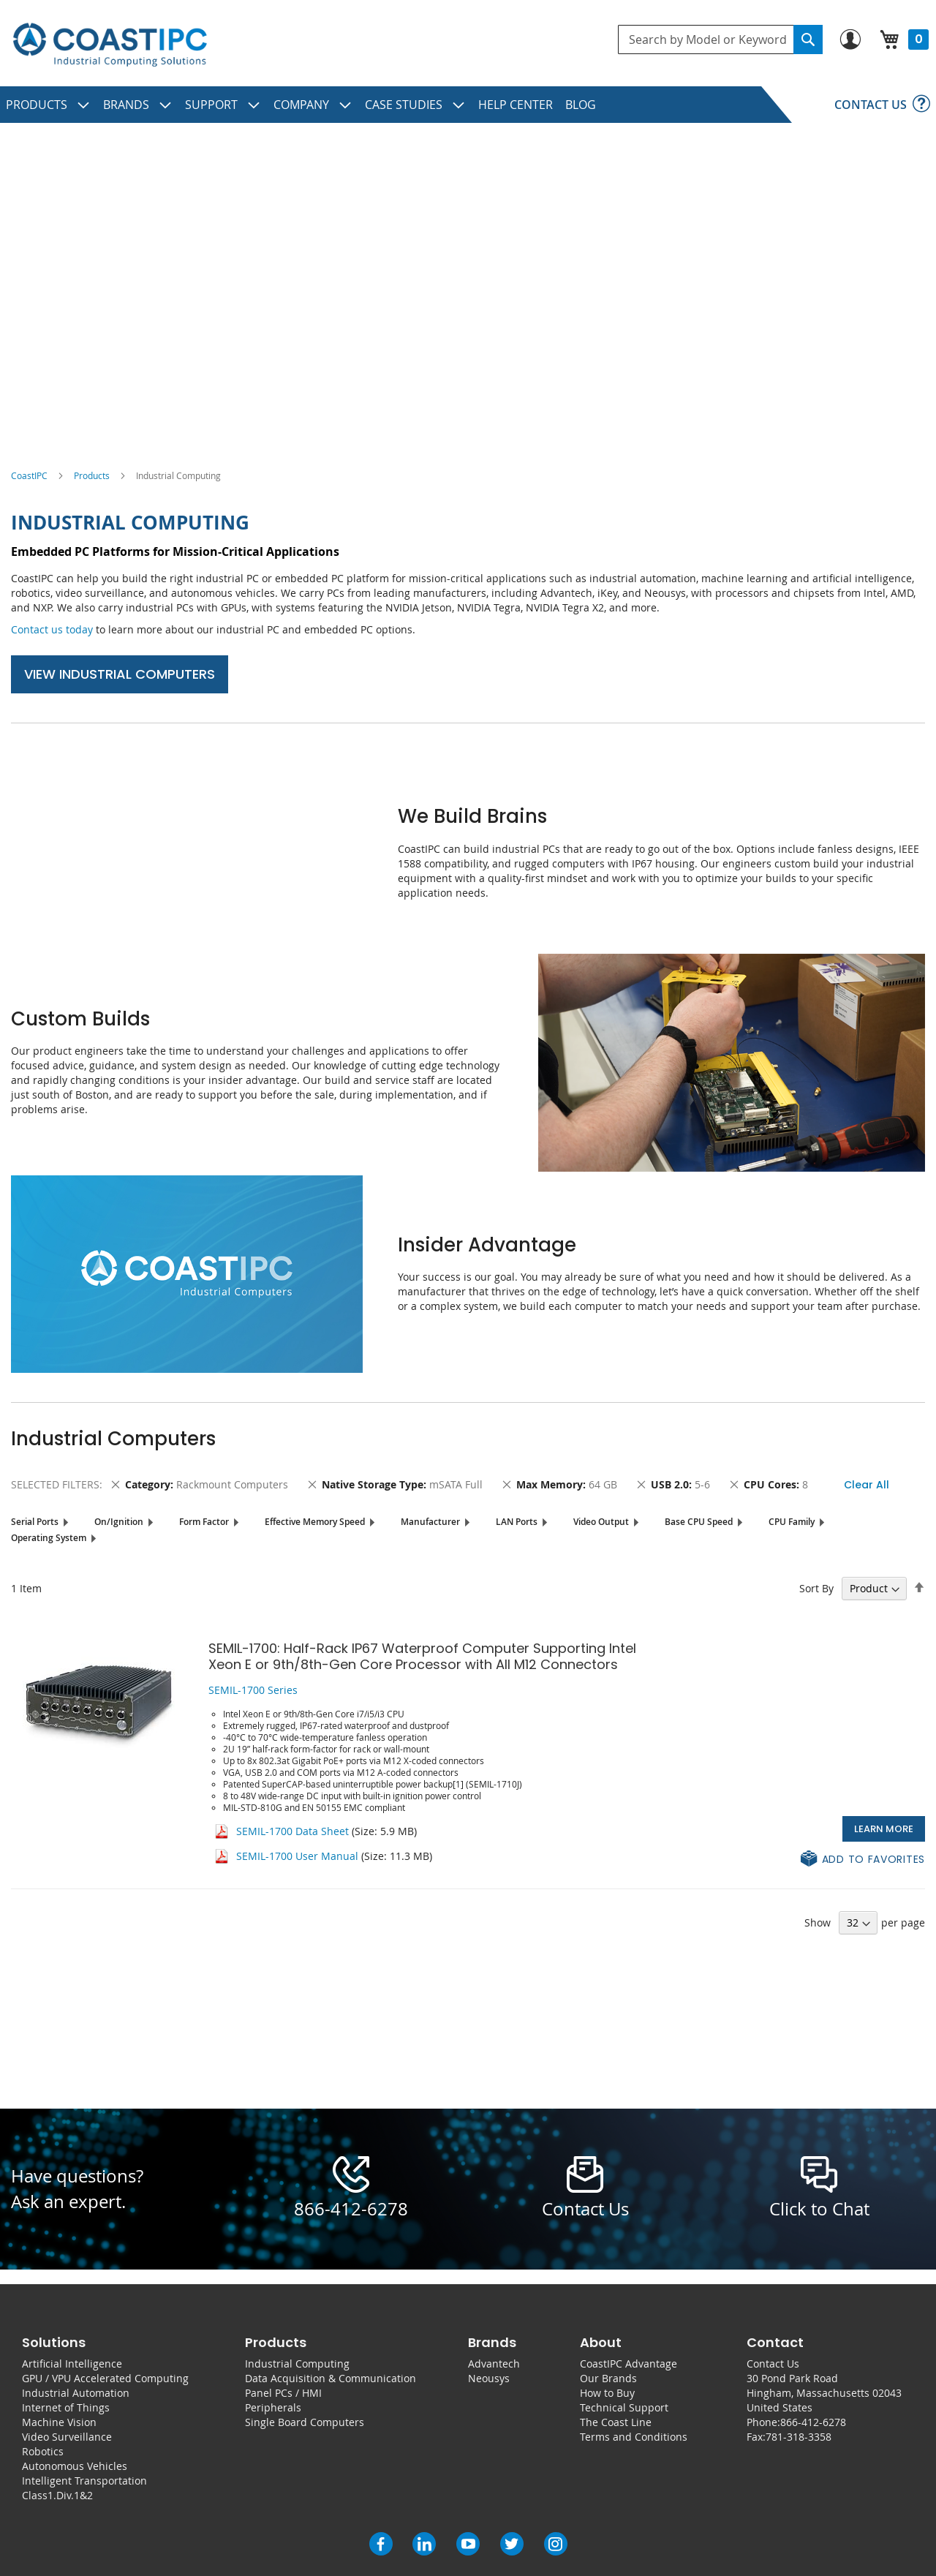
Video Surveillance (67, 2437)
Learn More (883, 1829)
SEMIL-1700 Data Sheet (292, 1831)
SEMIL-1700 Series (253, 1690)
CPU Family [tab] (792, 1521)
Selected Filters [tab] (55, 1484)
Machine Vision (59, 2422)
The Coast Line (616, 2422)
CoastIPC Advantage (628, 2363)
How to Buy (607, 2393)
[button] (863, 1859)
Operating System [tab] (48, 1538)
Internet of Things (66, 2407)
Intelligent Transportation (84, 2481)
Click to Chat (819, 2209)
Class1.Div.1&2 (57, 2495)
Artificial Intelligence (72, 2363)
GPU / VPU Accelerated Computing (105, 2378)
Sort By (816, 1588)
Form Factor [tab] (204, 1521)
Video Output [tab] (601, 1521)
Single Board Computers (304, 2422)
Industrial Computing (297, 2363)
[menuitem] (48, 104)
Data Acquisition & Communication (330, 2378)
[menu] (468, 104)
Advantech (494, 2363)
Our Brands (608, 2378)
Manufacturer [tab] (430, 1521)
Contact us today (52, 629)
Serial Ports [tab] (34, 1521)
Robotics (43, 2451)
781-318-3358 (798, 2437)
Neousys (489, 2378)
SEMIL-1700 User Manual (297, 1856)
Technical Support (624, 2407)
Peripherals (273, 2407)
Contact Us (773, 2363)
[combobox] (720, 39)
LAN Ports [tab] (516, 1521)
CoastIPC (29, 475)
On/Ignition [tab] (118, 1521)
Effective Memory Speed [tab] (315, 1521)
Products (92, 475)
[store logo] (109, 45)
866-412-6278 (351, 2209)
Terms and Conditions (633, 2437)
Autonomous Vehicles (74, 2466)
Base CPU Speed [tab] (699, 1521)
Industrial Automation (75, 2393)
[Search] (808, 39)
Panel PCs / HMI (283, 2393)
